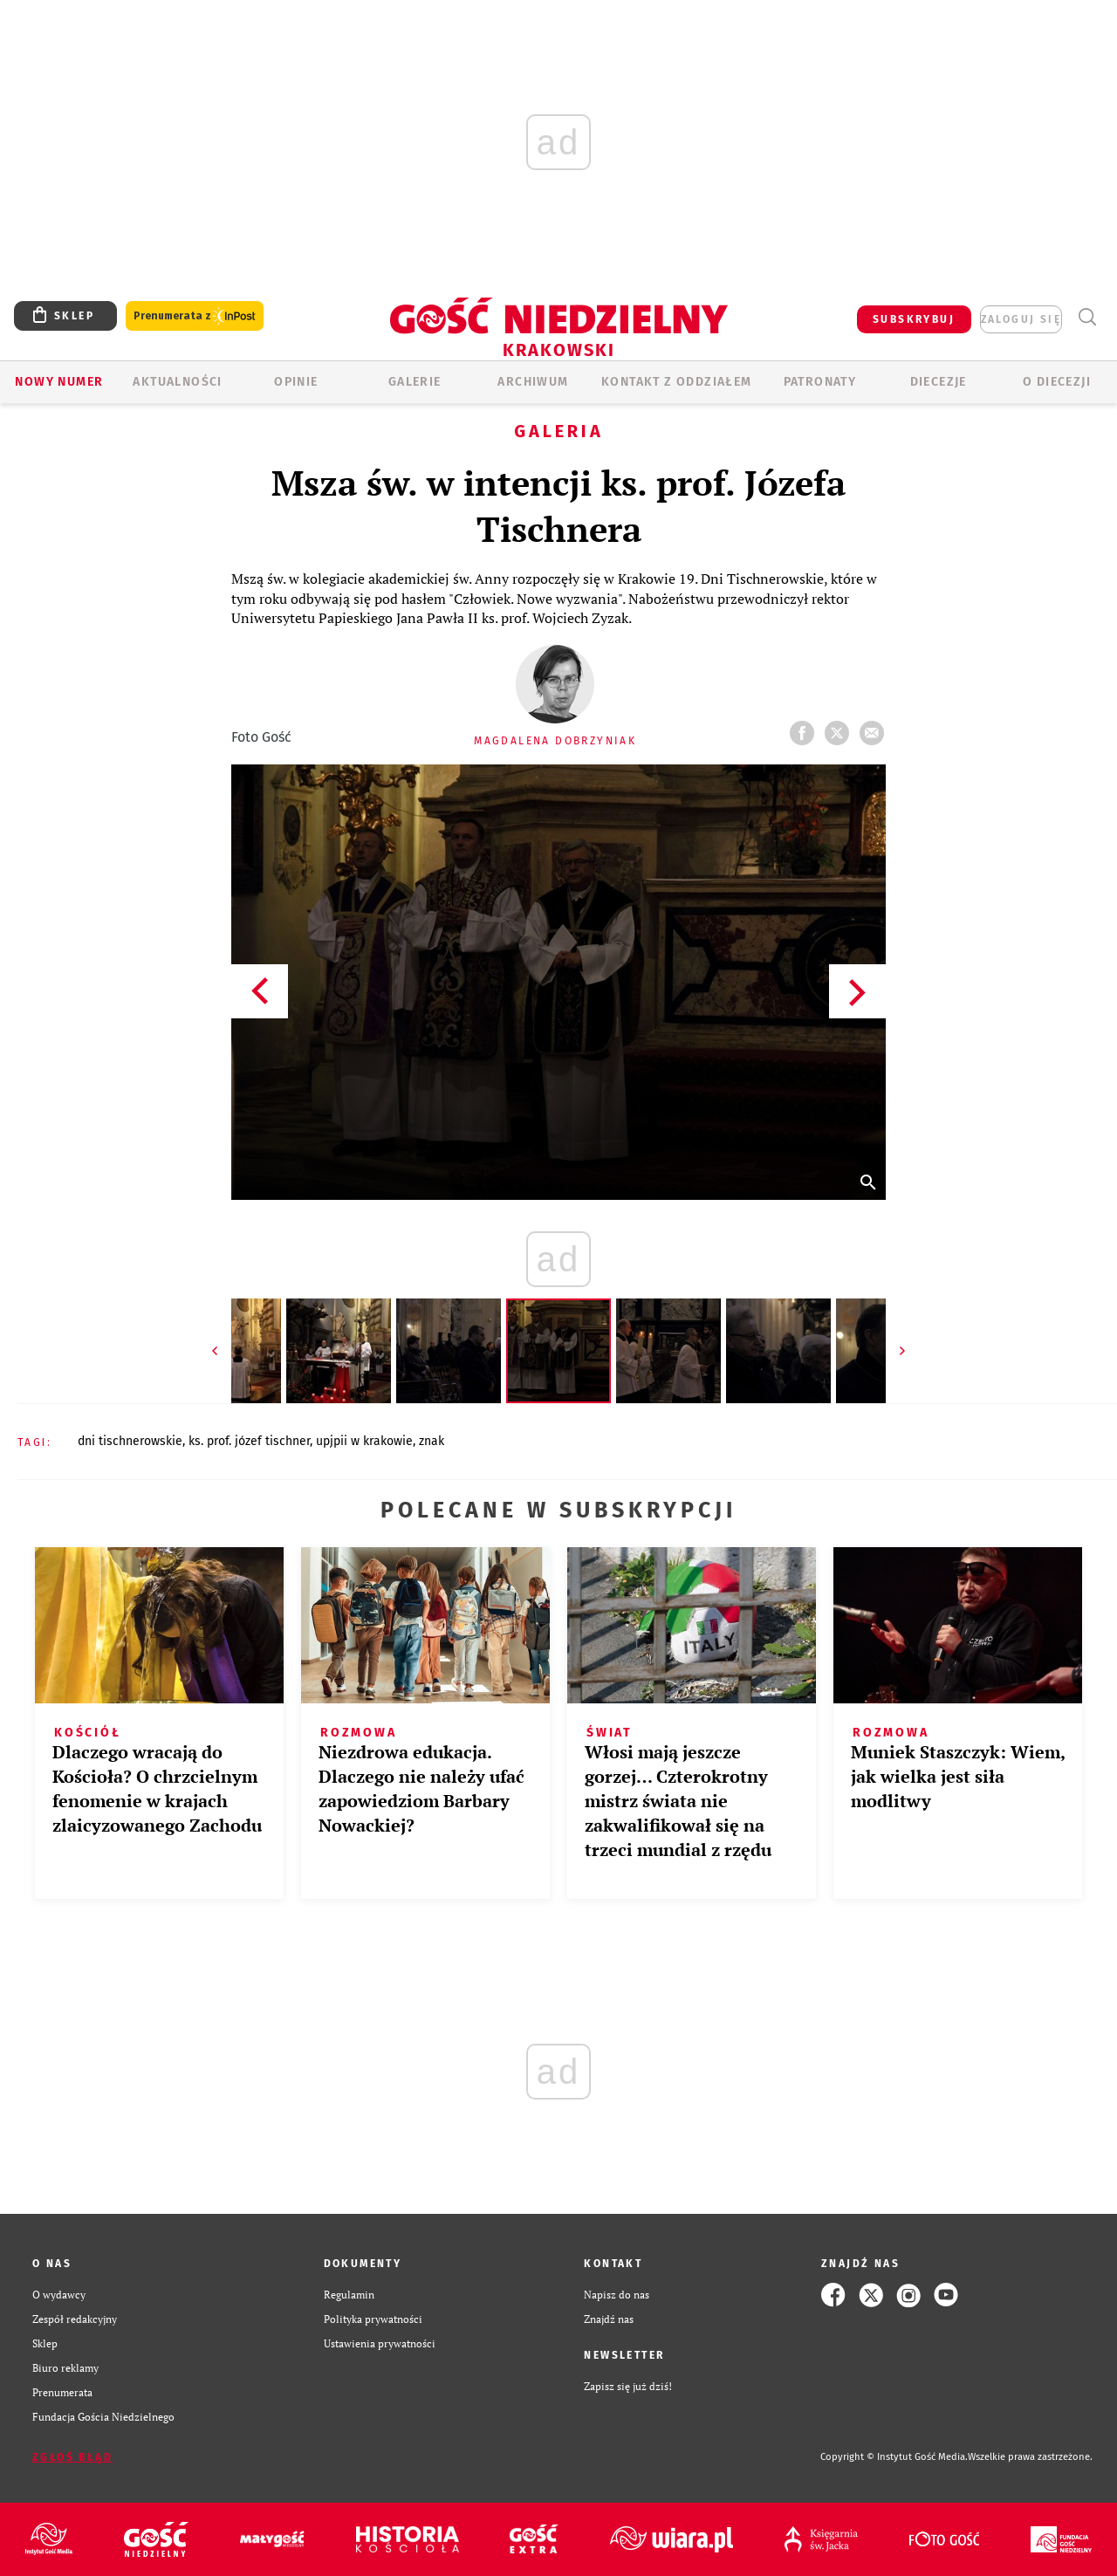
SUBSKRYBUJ (914, 319)
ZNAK (431, 1441)
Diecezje (938, 381)
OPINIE (296, 381)
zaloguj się (1021, 319)
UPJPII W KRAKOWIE (364, 1441)
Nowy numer (59, 381)
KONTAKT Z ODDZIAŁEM (676, 381)
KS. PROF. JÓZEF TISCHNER (249, 1441)
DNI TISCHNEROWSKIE (130, 1441)
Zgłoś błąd (72, 2457)
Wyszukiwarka (1087, 317)
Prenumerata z (195, 316)
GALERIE (415, 381)
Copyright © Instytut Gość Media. (894, 2457)
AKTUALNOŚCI (177, 381)
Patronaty (820, 381)
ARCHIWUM (532, 381)
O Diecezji (1057, 381)
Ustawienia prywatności (379, 2343)
